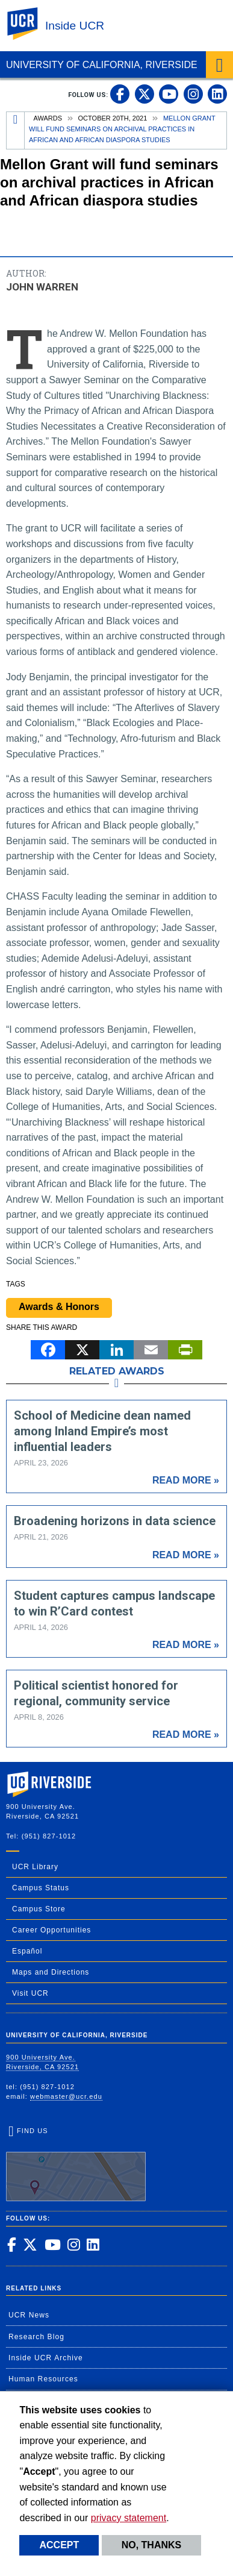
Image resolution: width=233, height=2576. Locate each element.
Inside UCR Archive (45, 2358)
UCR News (28, 2315)
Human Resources (43, 2379)
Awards (48, 118)
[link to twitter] (144, 94)
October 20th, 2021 (113, 118)
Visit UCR (30, 1993)
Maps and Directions (50, 1972)
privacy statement (128, 2518)
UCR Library (35, 1867)
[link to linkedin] (217, 94)
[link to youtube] (168, 94)
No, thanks (152, 2545)
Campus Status (40, 1888)
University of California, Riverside (101, 65)
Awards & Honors (59, 1307)
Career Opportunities (51, 1930)
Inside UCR (74, 25)
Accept (59, 2545)
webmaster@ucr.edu (66, 2096)
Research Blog (36, 2337)
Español (27, 1951)
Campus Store (39, 1909)
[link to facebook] (119, 94)
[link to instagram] (193, 94)
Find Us (76, 2164)
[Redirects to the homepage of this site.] (16, 130)
